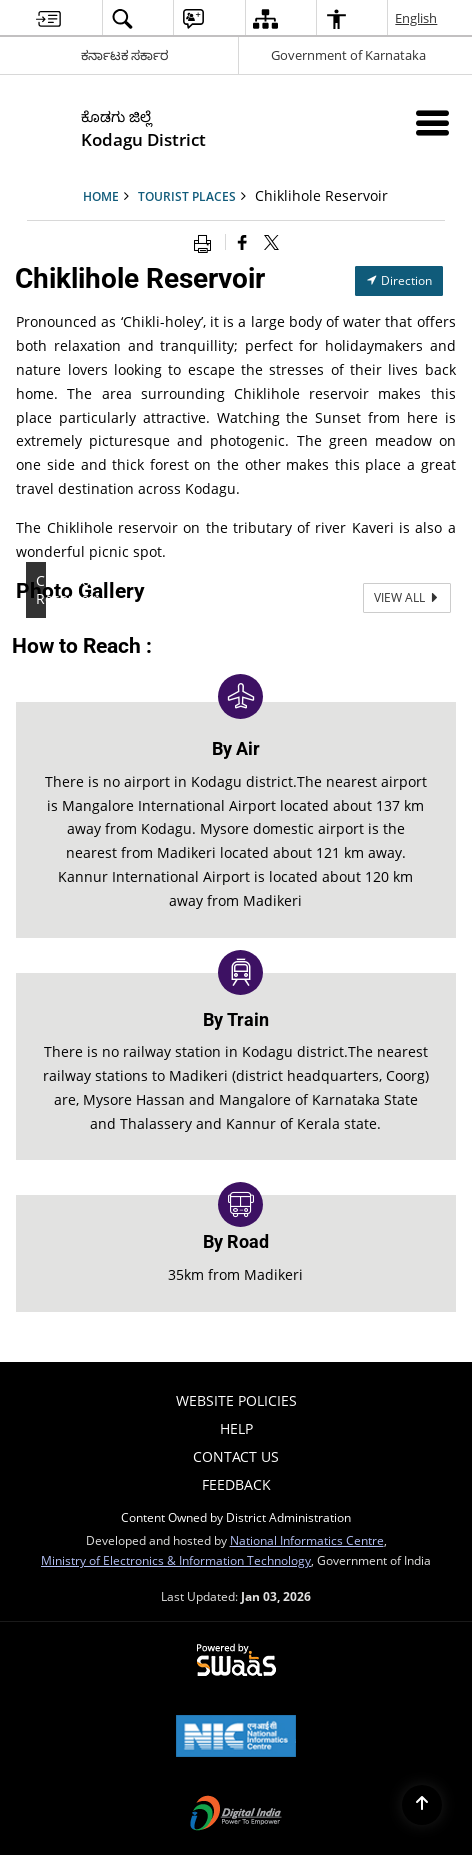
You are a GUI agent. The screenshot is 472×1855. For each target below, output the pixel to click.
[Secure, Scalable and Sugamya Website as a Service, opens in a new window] (236, 1661)
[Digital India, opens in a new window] (236, 1815)
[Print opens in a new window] (207, 242)
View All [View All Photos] (407, 597)
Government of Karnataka (348, 55)
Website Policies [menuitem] (236, 1400)
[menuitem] (48, 18)
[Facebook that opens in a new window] (242, 242)
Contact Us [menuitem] (236, 1456)
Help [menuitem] (236, 1428)
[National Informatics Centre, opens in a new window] (236, 1738)
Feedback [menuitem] (236, 1484)
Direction (399, 280)
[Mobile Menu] (432, 122)
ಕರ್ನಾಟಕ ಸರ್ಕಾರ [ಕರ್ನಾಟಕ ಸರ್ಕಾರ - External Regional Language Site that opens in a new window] (124, 55)
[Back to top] (422, 1805)
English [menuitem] (417, 18)
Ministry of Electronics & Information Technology (176, 1560)
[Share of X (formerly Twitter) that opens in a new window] (271, 242)
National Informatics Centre (307, 1540)
